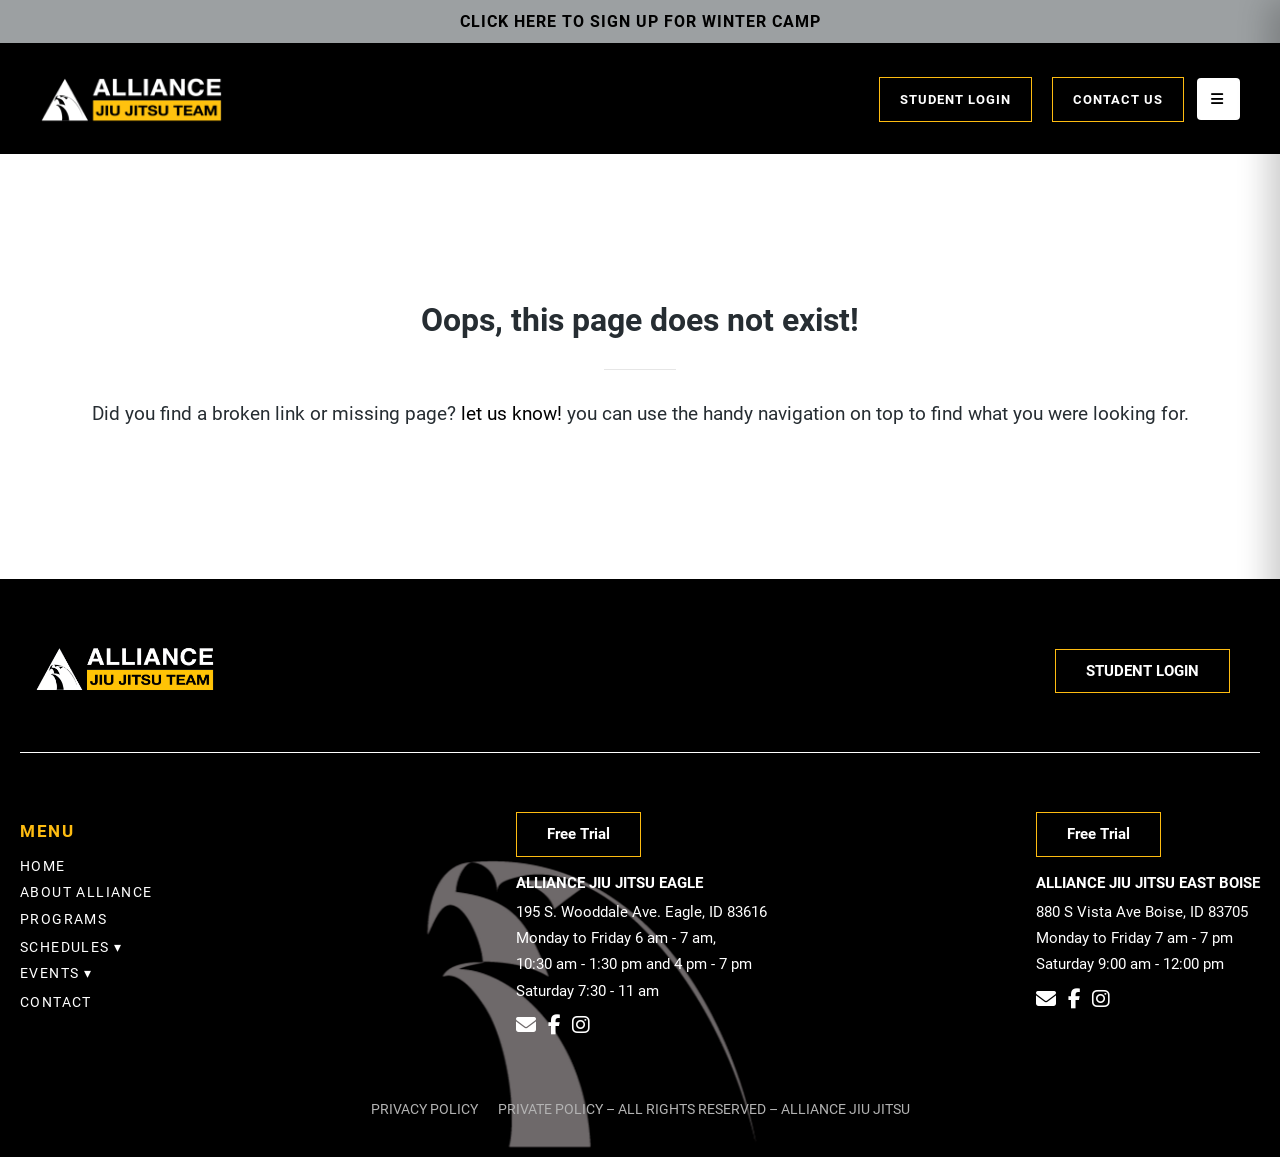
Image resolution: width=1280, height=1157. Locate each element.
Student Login (955, 99)
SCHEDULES (65, 947)
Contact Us (1118, 99)
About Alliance (86, 892)
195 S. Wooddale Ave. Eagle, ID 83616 (641, 912)
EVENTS (49, 973)
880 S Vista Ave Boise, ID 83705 (1142, 912)
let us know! (511, 413)
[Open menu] (1218, 99)
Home (43, 866)
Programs (63, 919)
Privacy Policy (424, 1109)
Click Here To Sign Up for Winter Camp (640, 21)
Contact (56, 1002)
